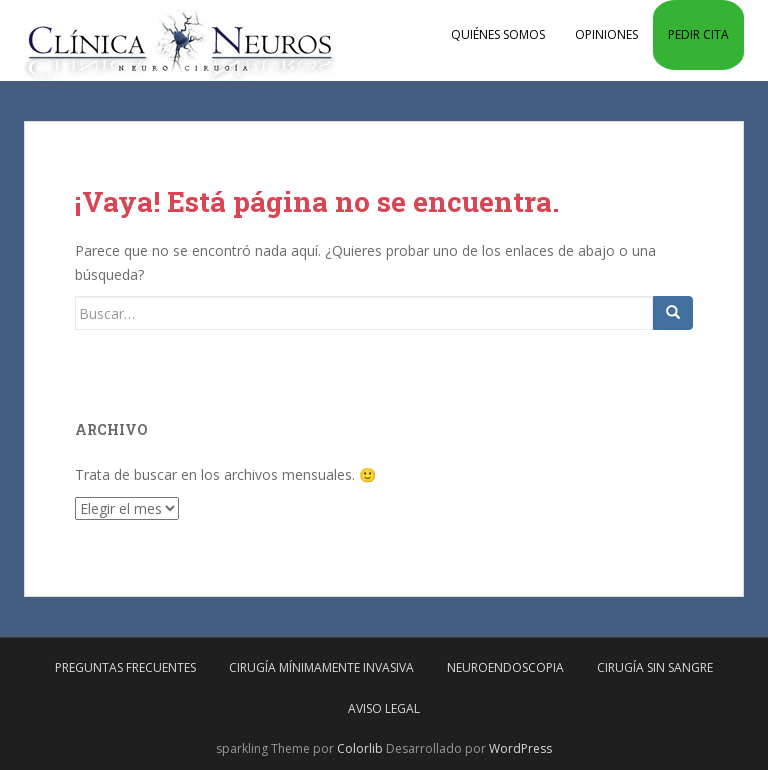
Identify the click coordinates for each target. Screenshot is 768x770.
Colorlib (360, 748)
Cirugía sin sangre (655, 667)
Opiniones (606, 34)
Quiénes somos (498, 34)
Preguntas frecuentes (125, 667)
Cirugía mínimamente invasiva (321, 667)
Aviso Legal (384, 708)
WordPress (520, 748)
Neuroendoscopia (505, 667)
